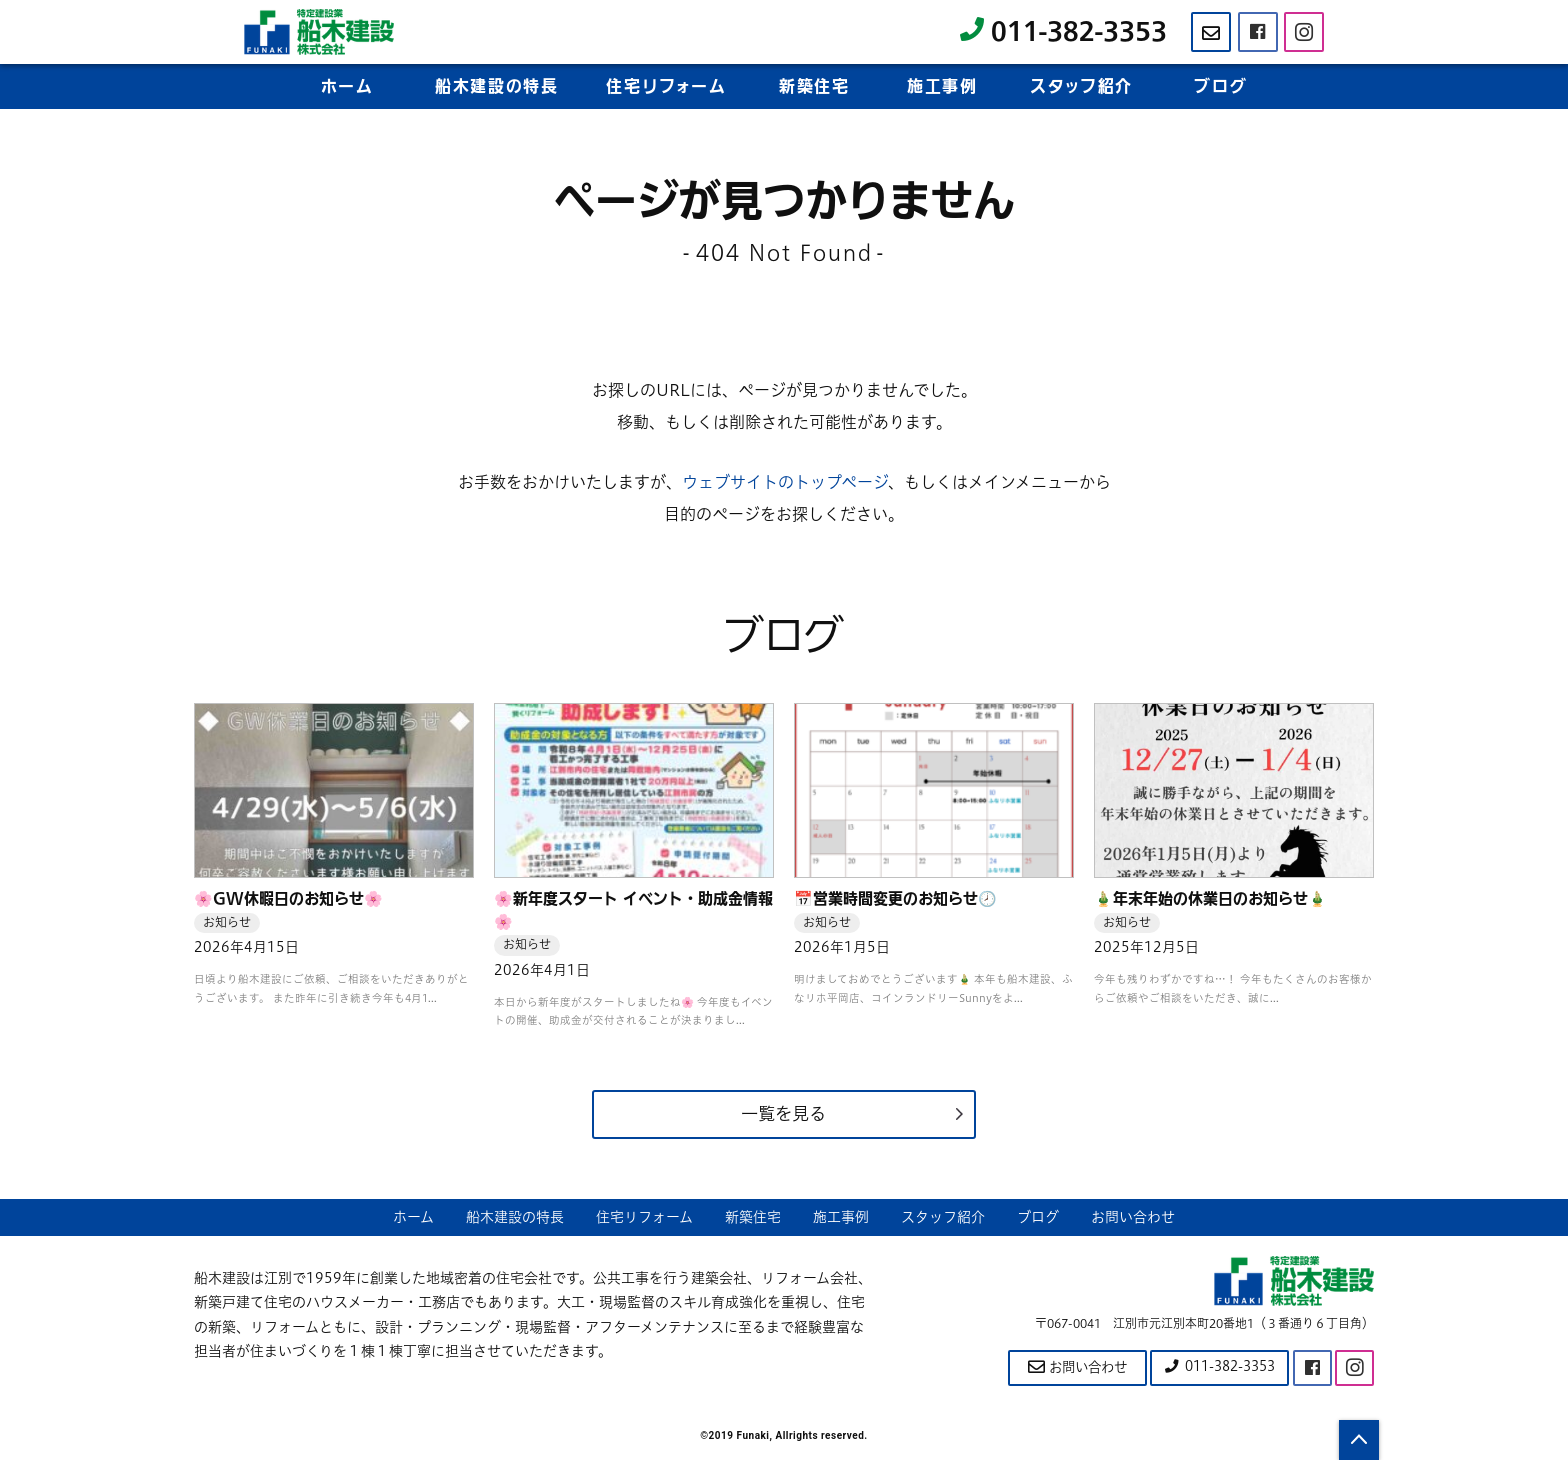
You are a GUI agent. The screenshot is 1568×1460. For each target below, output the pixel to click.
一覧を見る (784, 1114)
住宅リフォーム (644, 1219)
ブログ (1220, 86)
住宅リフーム (666, 86)
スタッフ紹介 (943, 1219)
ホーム (347, 86)
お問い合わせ (1133, 1219)
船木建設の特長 (496, 86)
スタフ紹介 (1081, 86)
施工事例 (942, 86)
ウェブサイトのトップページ (785, 482)
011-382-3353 (1063, 31)
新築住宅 (814, 86)
